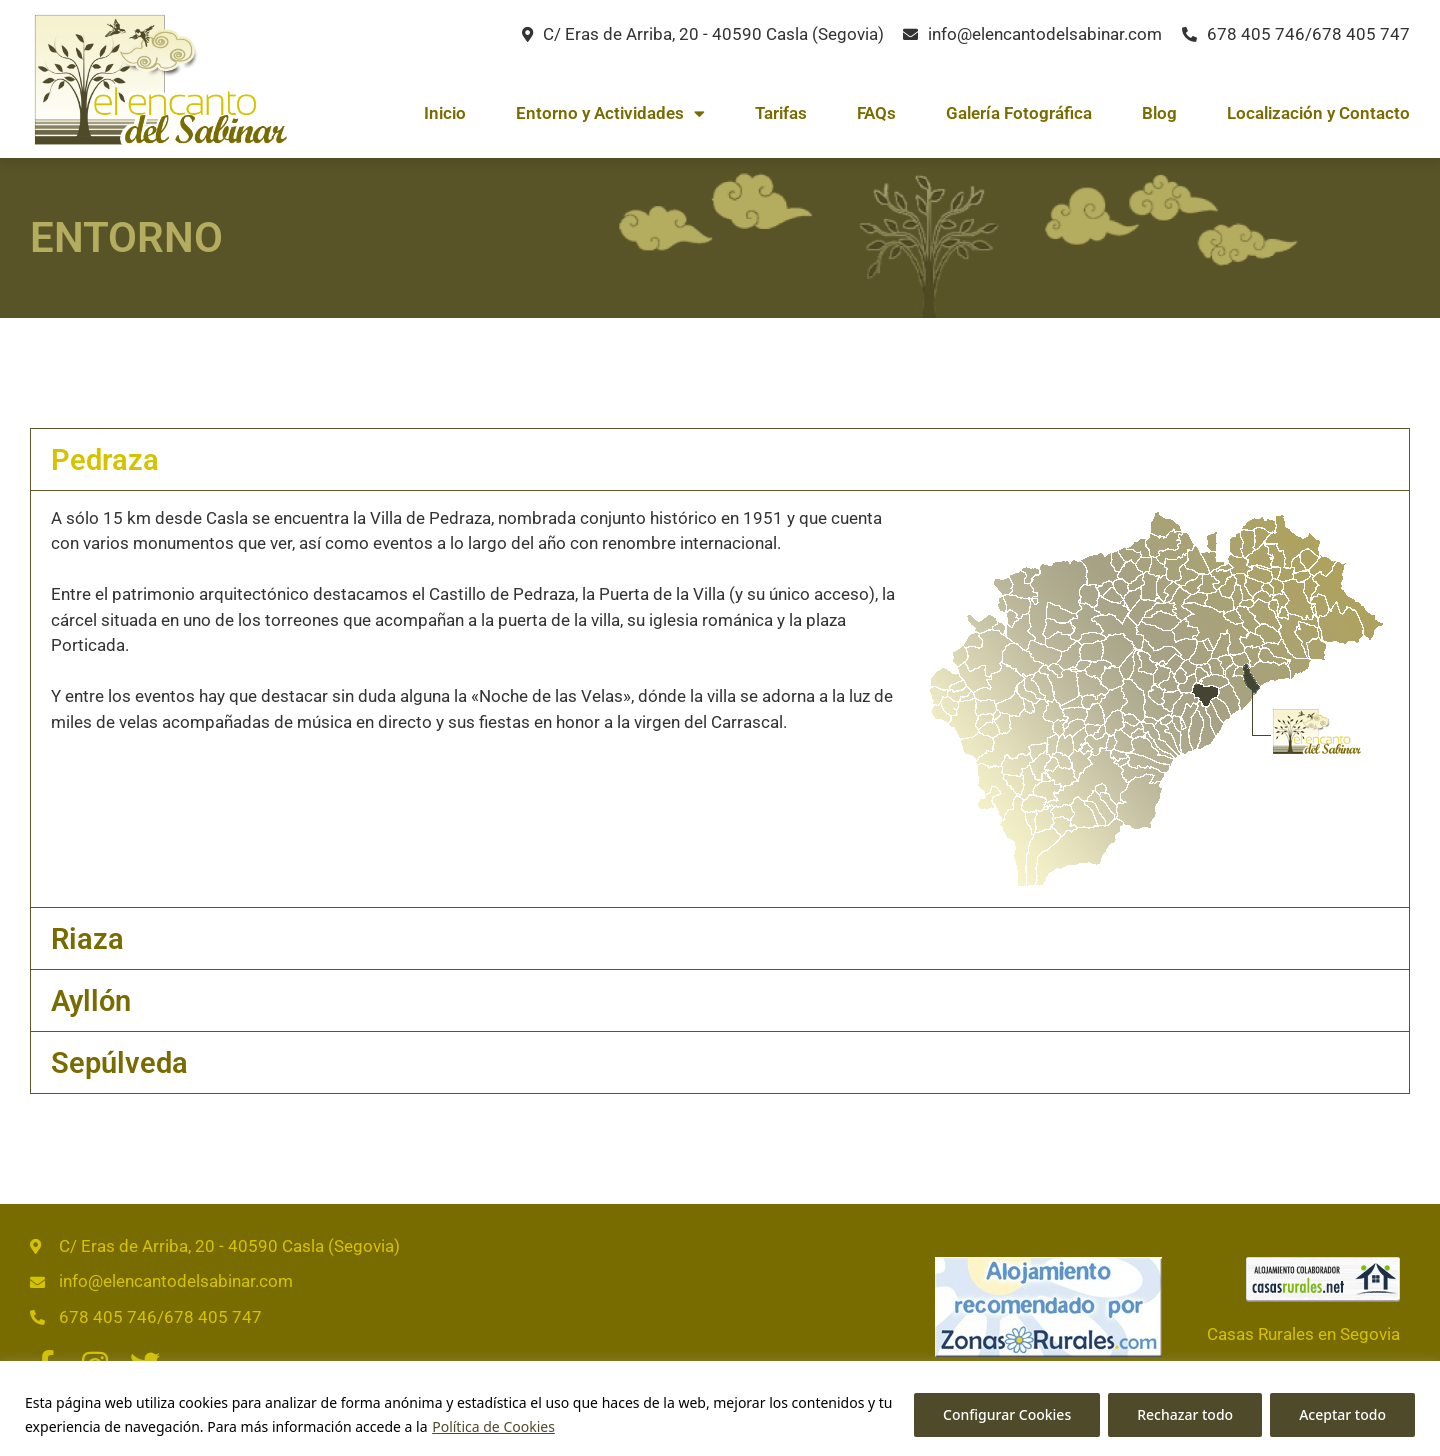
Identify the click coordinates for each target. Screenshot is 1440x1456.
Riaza (87, 939)
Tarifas (781, 113)
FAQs (876, 113)
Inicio (445, 113)
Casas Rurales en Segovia (1303, 1334)
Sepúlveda (119, 1063)
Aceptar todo (1342, 1414)
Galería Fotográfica (1019, 113)
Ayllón (91, 1001)
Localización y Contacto (1318, 113)
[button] (720, 459)
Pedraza (105, 460)
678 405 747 (1361, 34)
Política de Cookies (493, 1426)
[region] (720, 1408)
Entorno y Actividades (610, 113)
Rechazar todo (1185, 1414)
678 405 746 (1256, 34)
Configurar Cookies (1007, 1414)
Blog (1159, 113)
